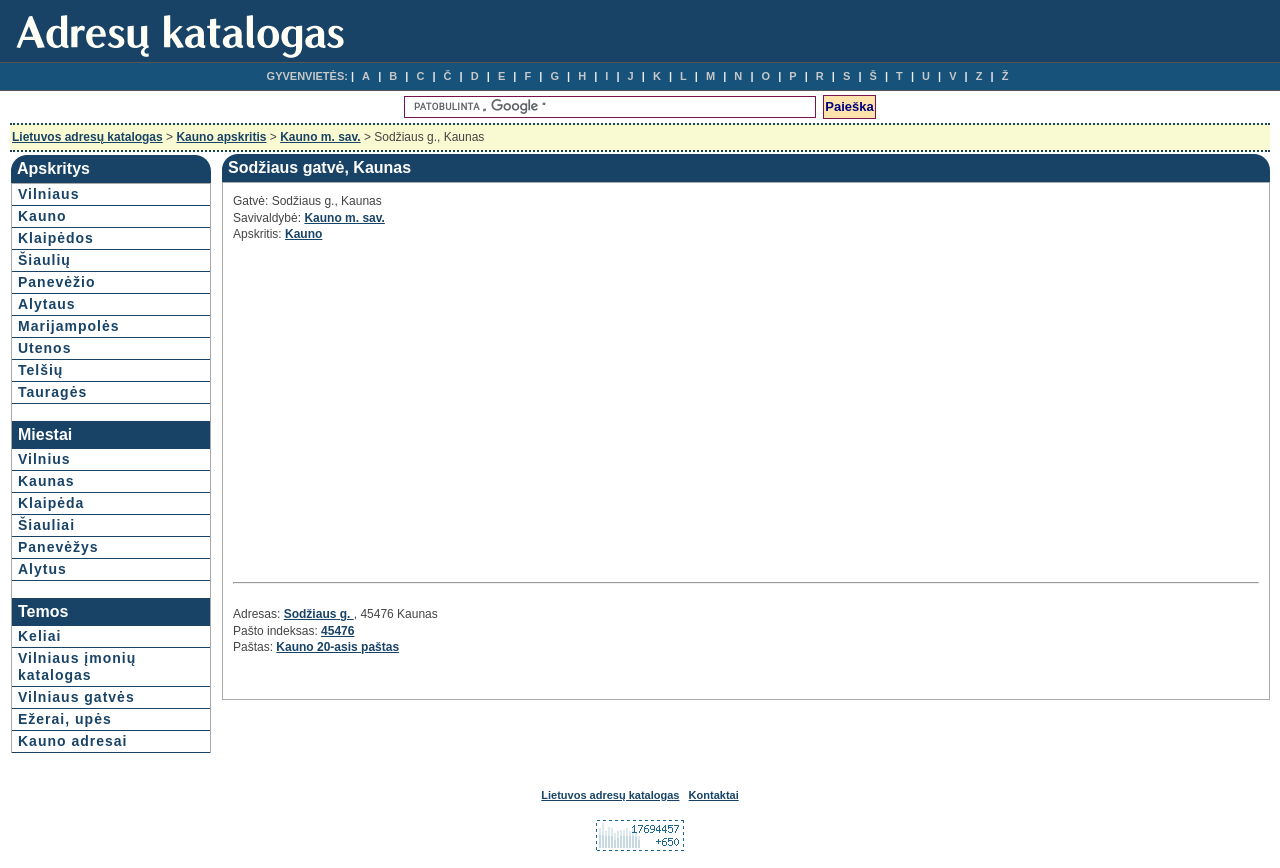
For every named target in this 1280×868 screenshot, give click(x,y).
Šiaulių (44, 260)
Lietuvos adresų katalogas (87, 137)
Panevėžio (56, 282)
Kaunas (46, 481)
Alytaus (47, 304)
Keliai (39, 636)
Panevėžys (58, 547)
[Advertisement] (411, 409)
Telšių (40, 370)
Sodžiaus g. (319, 614)
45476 (337, 631)
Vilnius (44, 459)
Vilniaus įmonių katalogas (77, 666)
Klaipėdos (56, 238)
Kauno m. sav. (320, 137)
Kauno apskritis (221, 137)
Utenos (44, 348)
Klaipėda (51, 503)
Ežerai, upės (65, 719)
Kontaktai (714, 795)
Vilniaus (48, 194)
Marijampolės (68, 326)
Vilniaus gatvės (76, 697)
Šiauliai (46, 525)
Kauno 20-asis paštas (337, 647)
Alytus (42, 569)
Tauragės (52, 392)
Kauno (42, 216)
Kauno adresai (72, 741)
